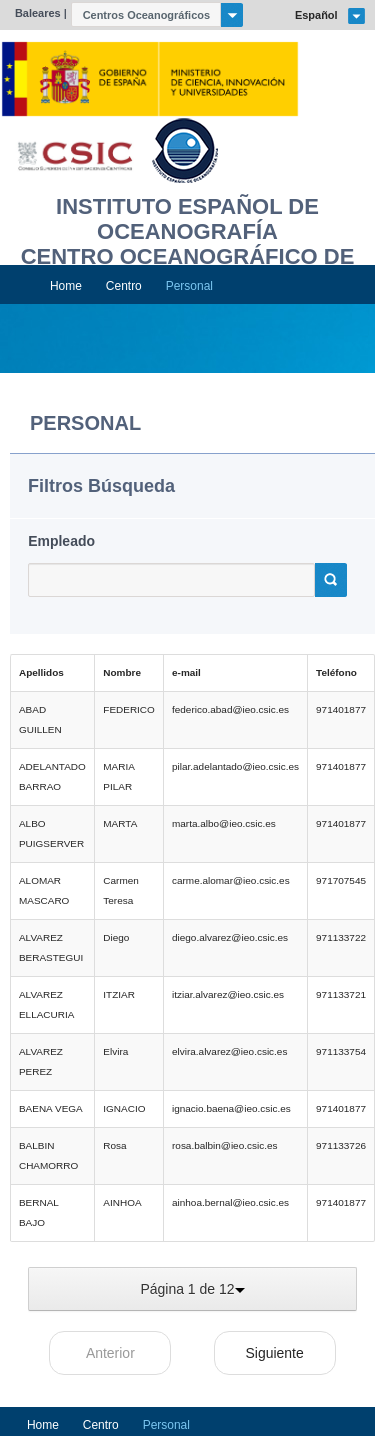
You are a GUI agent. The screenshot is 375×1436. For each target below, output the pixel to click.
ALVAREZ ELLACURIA (46, 1004)
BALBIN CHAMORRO (48, 1155)
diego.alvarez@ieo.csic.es (230, 937)
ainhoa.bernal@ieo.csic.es (230, 1202)
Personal (189, 286)
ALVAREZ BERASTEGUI (51, 947)
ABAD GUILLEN (40, 719)
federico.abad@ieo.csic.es (230, 709)
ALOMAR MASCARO (44, 890)
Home (66, 286)
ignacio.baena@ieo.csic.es (231, 1108)
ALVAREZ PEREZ (41, 1061)
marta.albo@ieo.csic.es (224, 823)
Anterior (110, 1353)
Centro (124, 286)
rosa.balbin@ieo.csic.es (224, 1145)
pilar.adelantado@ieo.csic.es (235, 766)
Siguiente (274, 1353)
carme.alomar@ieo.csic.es (231, 880)
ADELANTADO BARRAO (52, 776)
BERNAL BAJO (39, 1212)
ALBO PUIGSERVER (51, 833)
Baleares (38, 13)
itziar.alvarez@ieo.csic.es (228, 994)
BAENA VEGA (51, 1108)
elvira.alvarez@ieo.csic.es (229, 1051)
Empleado (61, 541)
